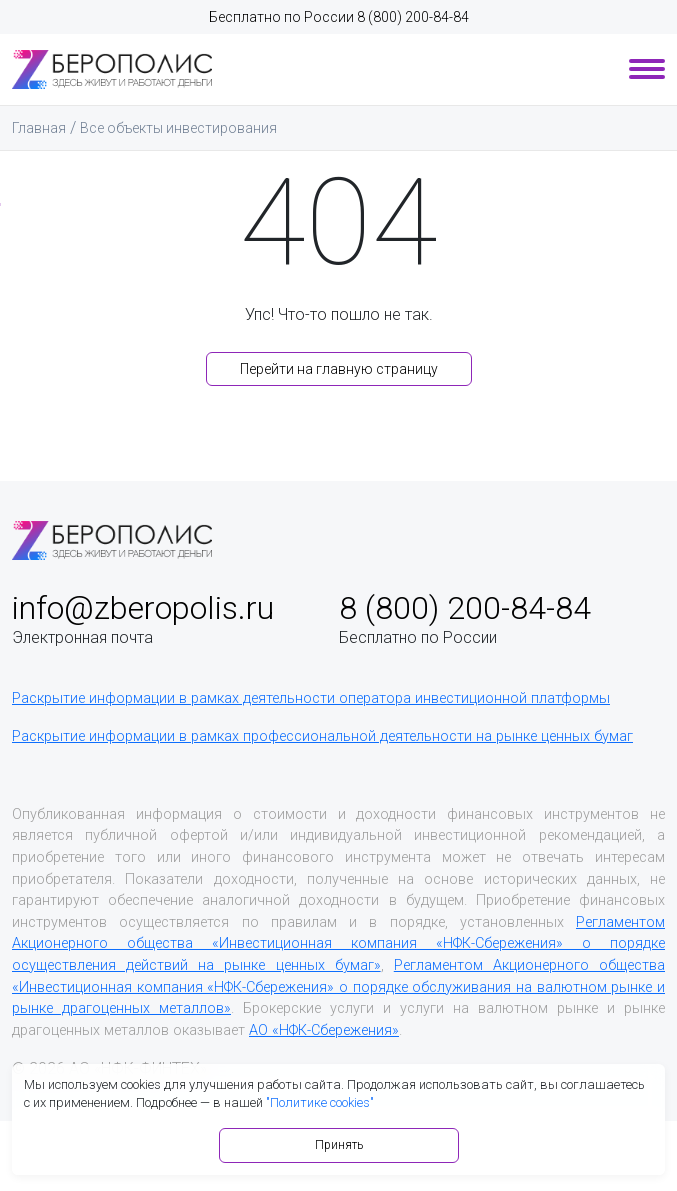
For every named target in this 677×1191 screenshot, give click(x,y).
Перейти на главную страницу (339, 369)
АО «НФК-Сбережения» (324, 1030)
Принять (339, 1145)
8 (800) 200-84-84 (413, 17)
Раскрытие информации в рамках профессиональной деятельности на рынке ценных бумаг (322, 736)
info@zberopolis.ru (143, 608)
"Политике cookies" (320, 1102)
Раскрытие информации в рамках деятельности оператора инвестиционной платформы (311, 698)
